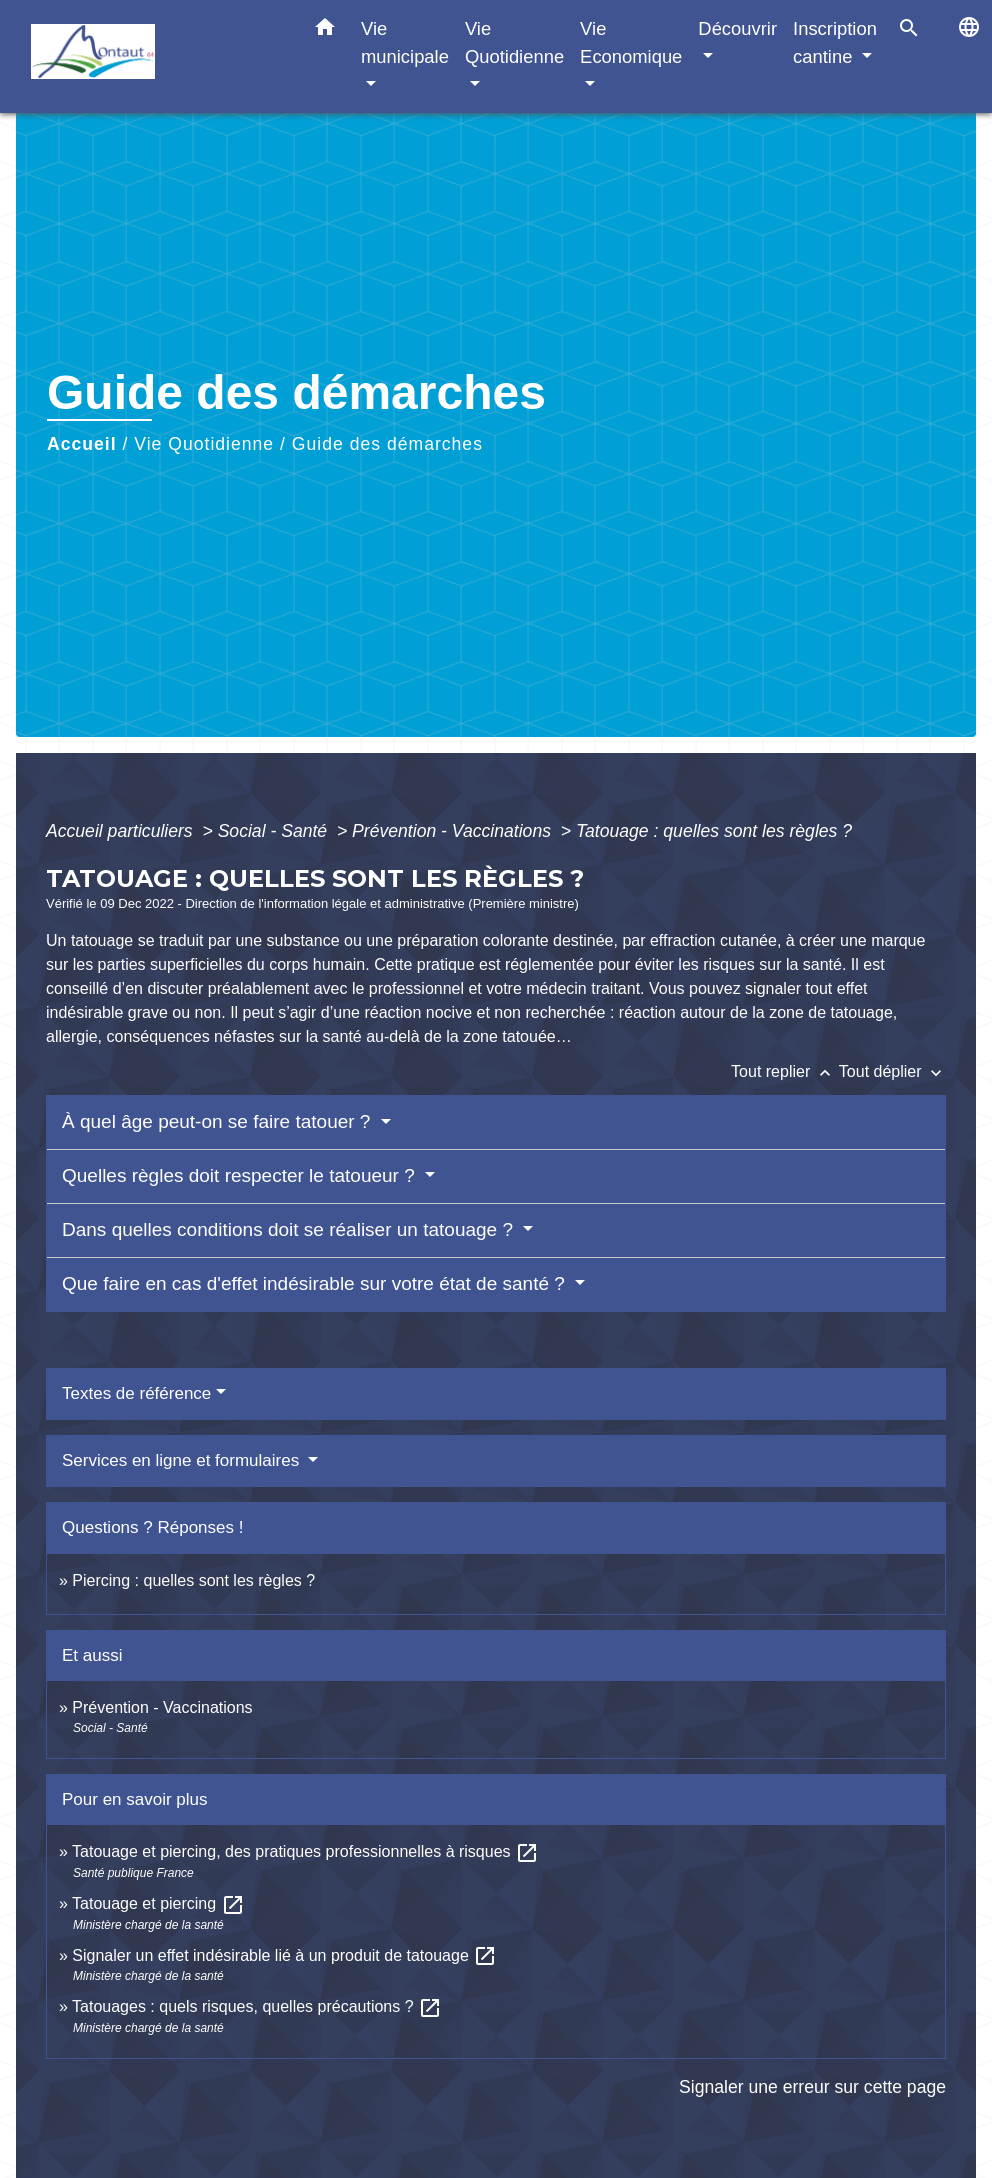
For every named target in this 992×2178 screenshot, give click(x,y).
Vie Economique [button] (631, 42)
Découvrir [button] (737, 28)
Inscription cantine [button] (835, 42)
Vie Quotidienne (204, 444)
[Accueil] (156, 56)
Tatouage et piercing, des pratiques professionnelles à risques (305, 1851)
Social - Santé (275, 831)
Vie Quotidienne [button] (514, 42)
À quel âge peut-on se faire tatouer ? (219, 1121)
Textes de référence (136, 1393)
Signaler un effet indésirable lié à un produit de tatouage (284, 1955)
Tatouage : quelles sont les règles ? (714, 831)
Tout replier (785, 1071)
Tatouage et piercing (158, 1903)
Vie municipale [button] (405, 42)
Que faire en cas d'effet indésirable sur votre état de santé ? (316, 1283)
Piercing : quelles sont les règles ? (193, 1580)
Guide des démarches (387, 444)
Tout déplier (892, 1071)
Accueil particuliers (122, 831)
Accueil (82, 444)
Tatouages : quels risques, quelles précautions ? (257, 2006)
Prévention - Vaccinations (454, 831)
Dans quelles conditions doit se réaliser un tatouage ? (290, 1229)
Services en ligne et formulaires (183, 1460)
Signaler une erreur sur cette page (812, 2087)
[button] (325, 31)
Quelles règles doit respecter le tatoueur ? (241, 1175)
